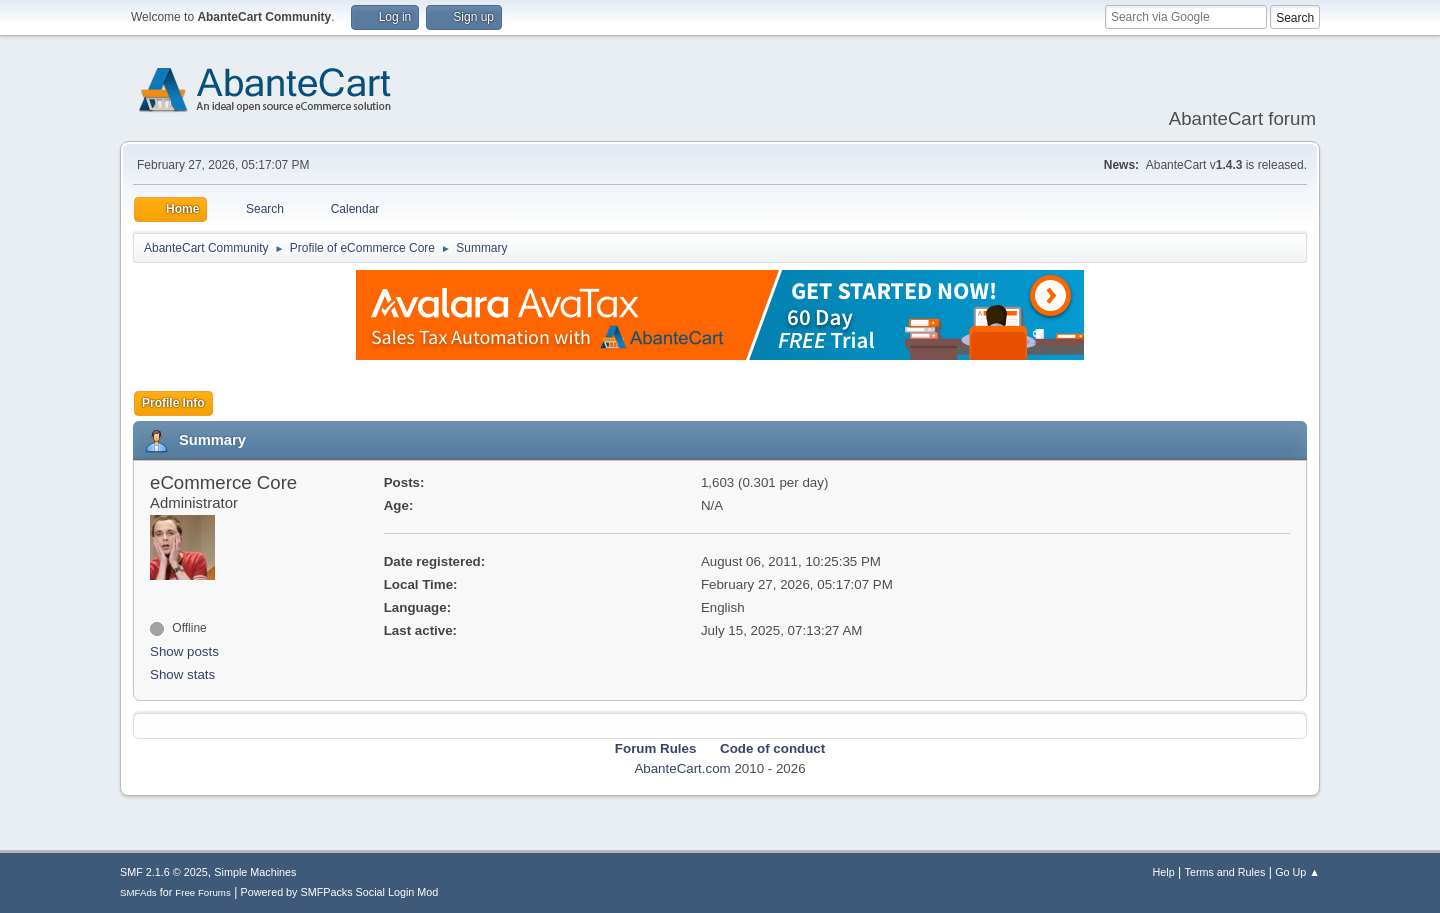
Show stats (182, 674)
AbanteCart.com (682, 768)
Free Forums (203, 892)
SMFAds (138, 892)
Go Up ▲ (1297, 872)
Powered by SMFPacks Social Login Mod (340, 892)
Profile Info (173, 403)
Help (1164, 872)
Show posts (184, 651)
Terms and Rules (1225, 872)
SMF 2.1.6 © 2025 (164, 872)
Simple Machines (255, 872)
